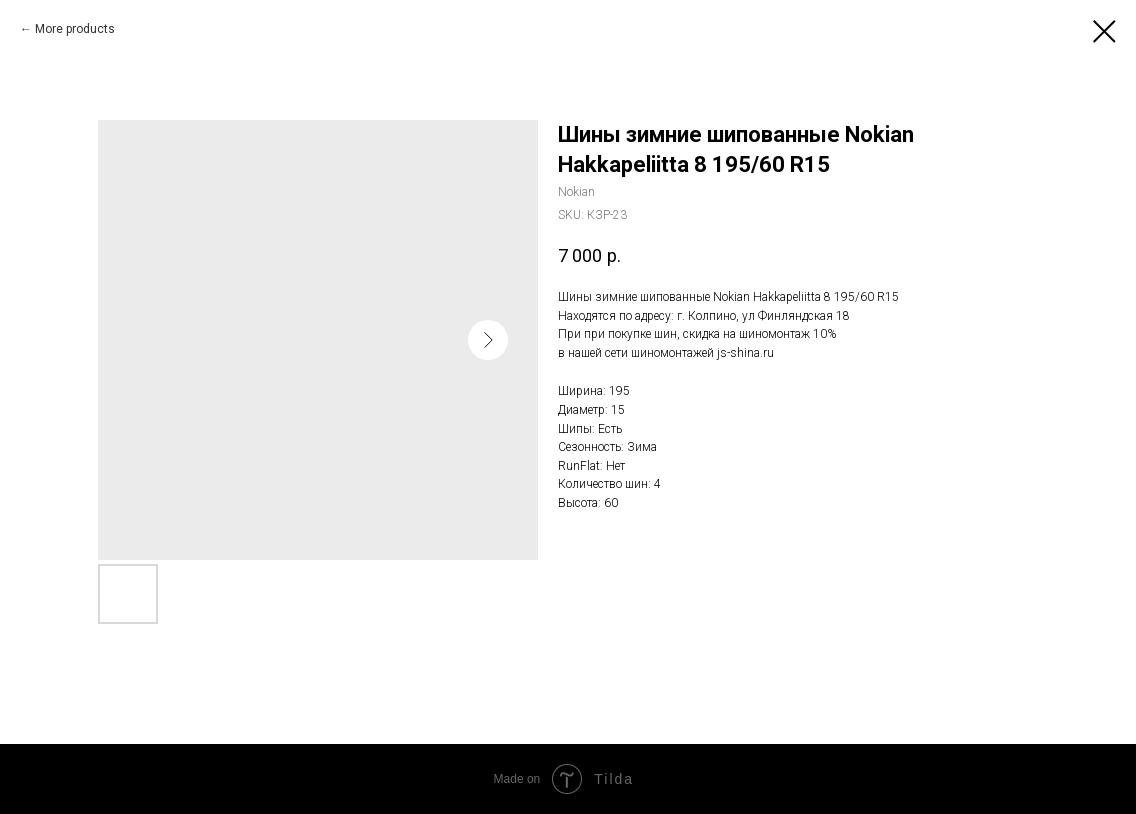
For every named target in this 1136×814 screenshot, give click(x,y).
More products (75, 29)
